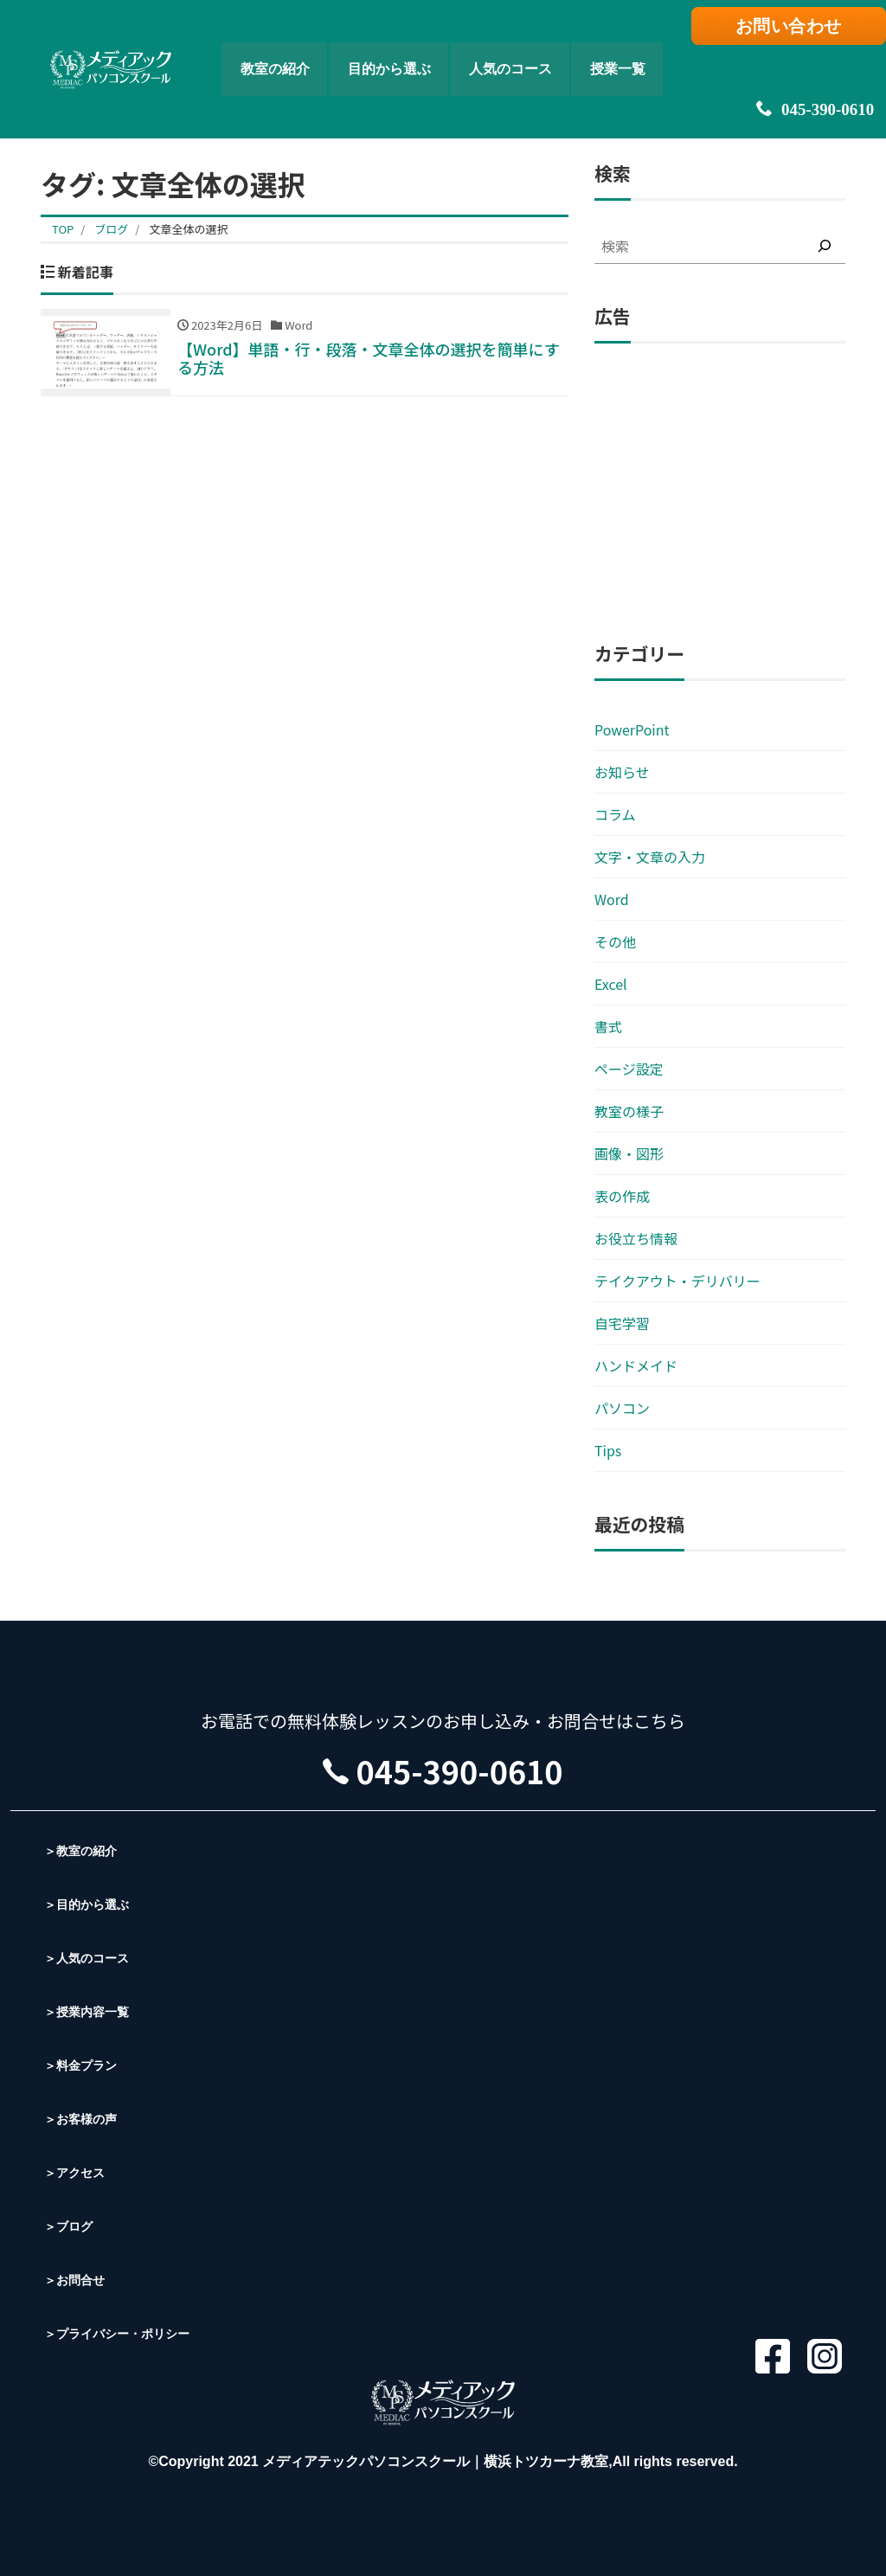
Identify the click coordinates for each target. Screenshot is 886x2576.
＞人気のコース (92, 1957)
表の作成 (622, 1195)
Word (611, 899)
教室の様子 (629, 1111)
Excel (610, 983)
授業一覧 (647, 48)
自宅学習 (622, 1323)
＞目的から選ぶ (92, 1904)
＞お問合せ (78, 2279)
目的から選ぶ (357, 48)
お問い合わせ (796, 32)
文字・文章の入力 (649, 856)
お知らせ (622, 771)
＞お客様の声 (85, 2118)
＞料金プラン (85, 2065)
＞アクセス (78, 2172)
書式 (608, 1026)
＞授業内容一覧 (92, 2011)
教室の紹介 (213, 48)
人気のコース (512, 48)
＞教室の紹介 (85, 1850)
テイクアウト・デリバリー (677, 1280)
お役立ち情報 (635, 1238)
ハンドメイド (635, 1365)
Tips (607, 1450)
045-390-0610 (795, 69)
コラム (615, 814)
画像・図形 (629, 1153)
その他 (615, 941)
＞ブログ (72, 2226)
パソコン (622, 1407)
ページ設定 (629, 1068)
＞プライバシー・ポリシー (127, 2333)
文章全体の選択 (188, 229)
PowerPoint (632, 729)
